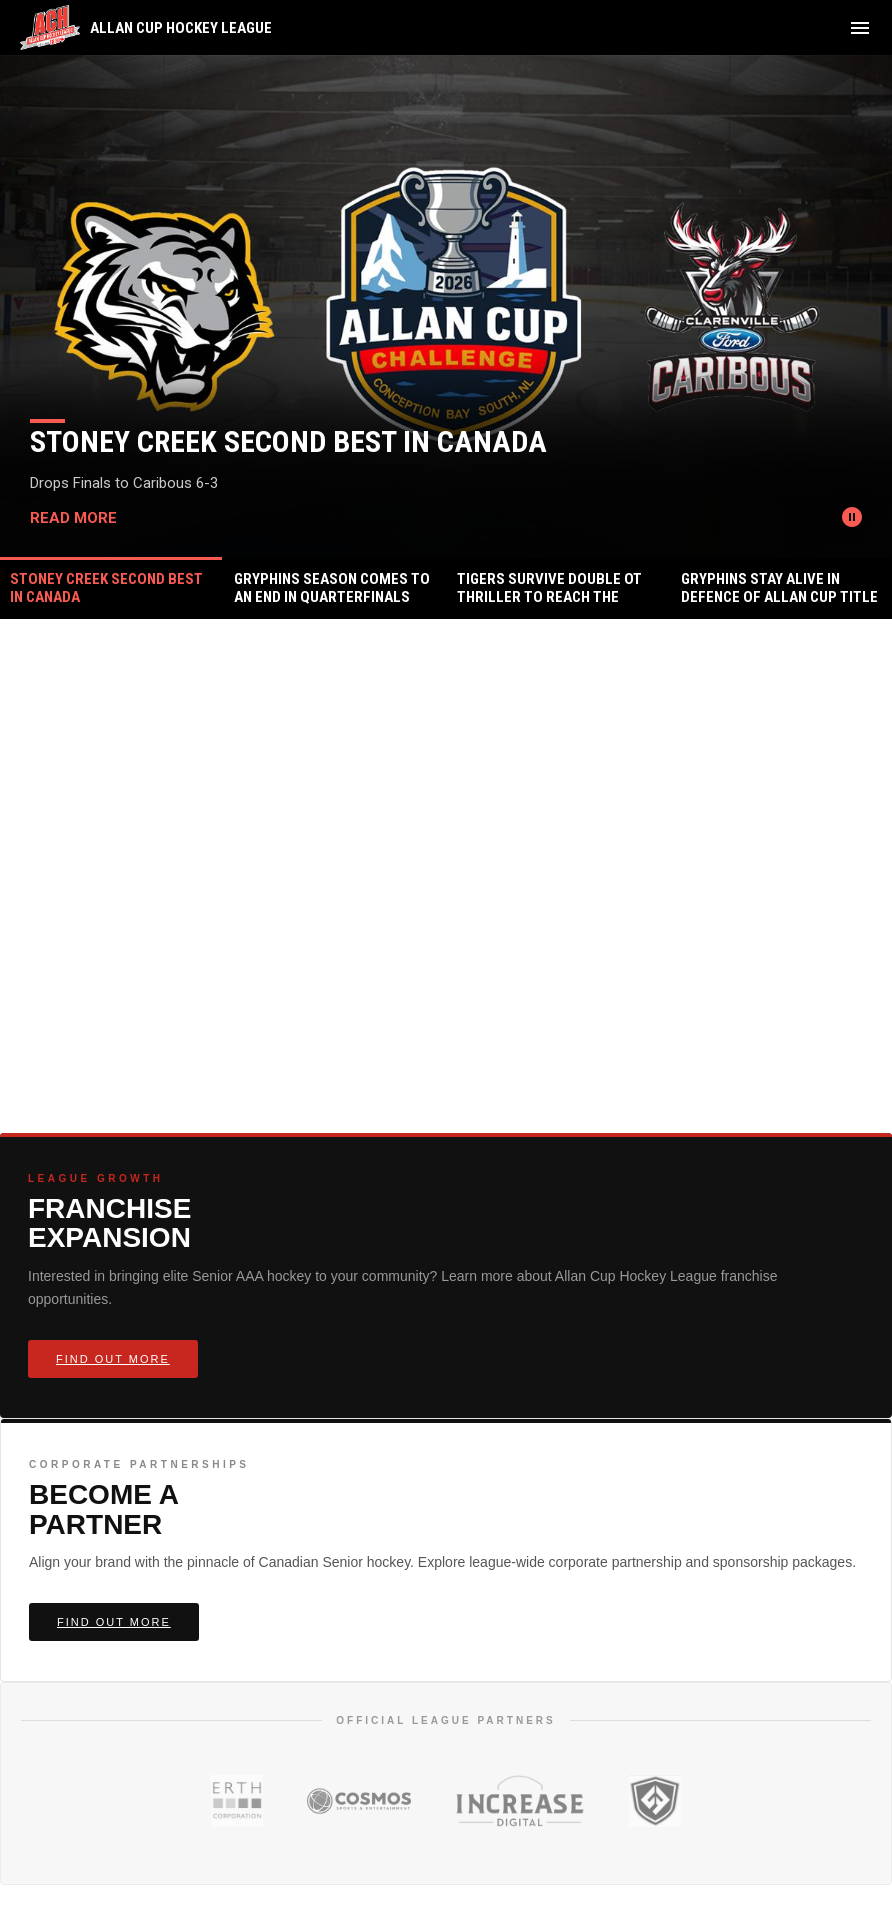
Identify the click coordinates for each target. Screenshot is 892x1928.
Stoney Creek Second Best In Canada (288, 441)
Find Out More (113, 1359)
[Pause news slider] (852, 517)
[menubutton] (860, 28)
